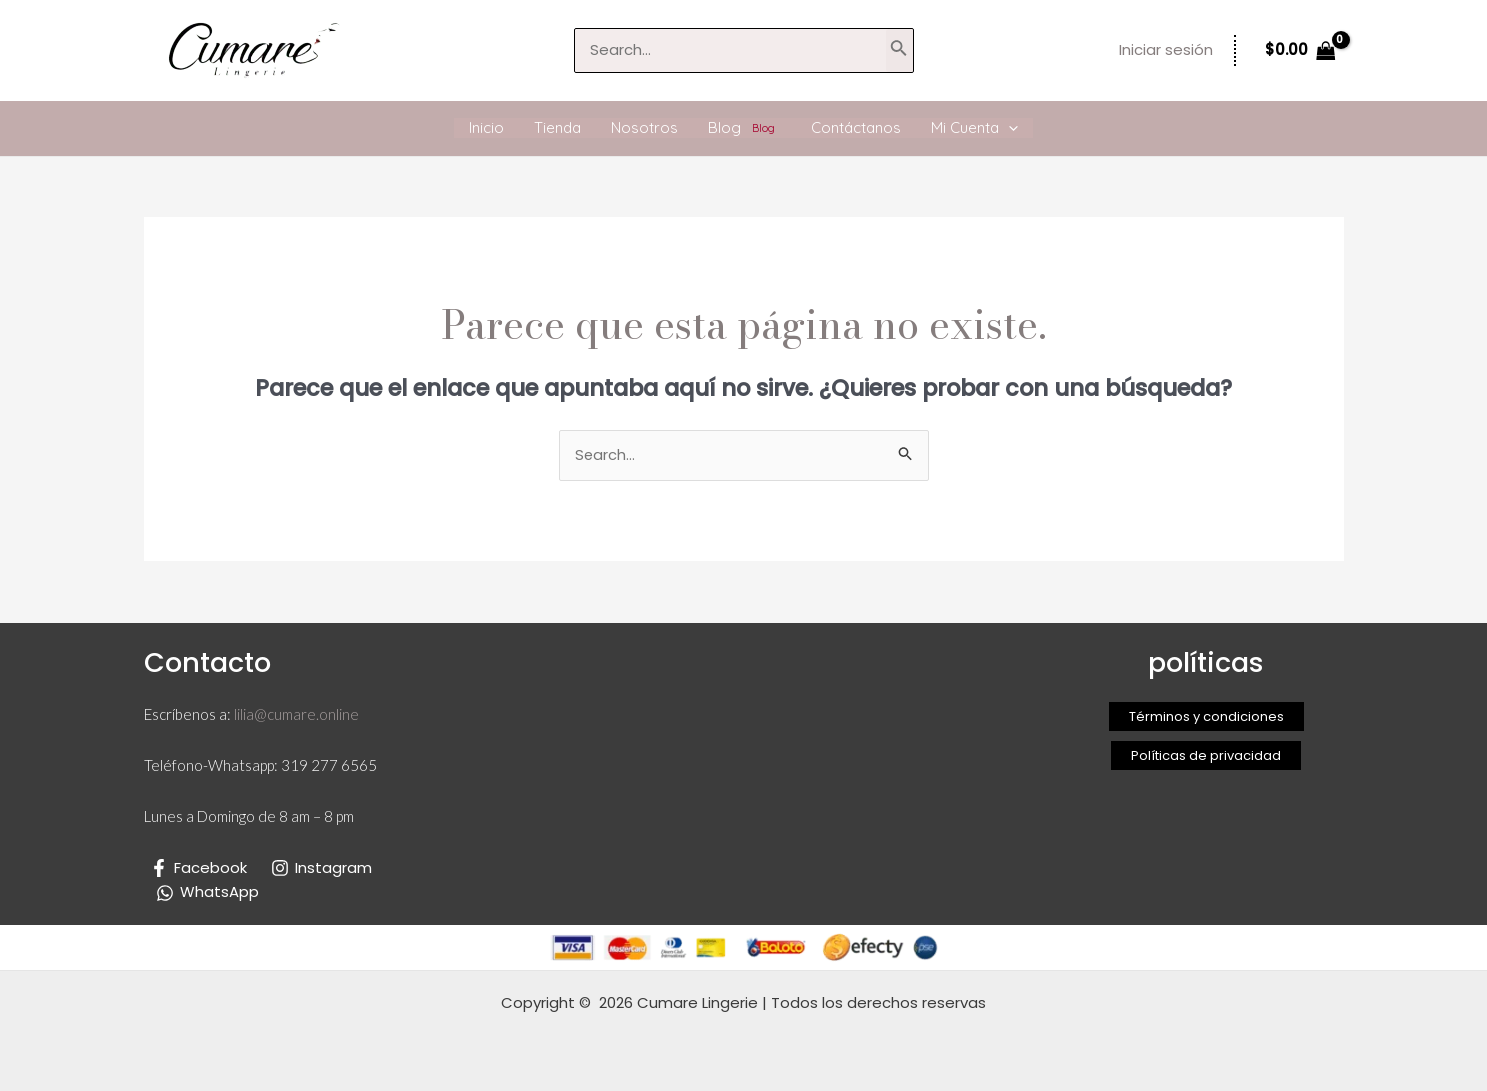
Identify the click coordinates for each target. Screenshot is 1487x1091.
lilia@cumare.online (296, 715)
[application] (1008, 127)
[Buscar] (899, 50)
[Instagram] (321, 868)
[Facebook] (198, 868)
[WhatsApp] (207, 893)
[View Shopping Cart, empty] (1300, 50)
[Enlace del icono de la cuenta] (1166, 50)
